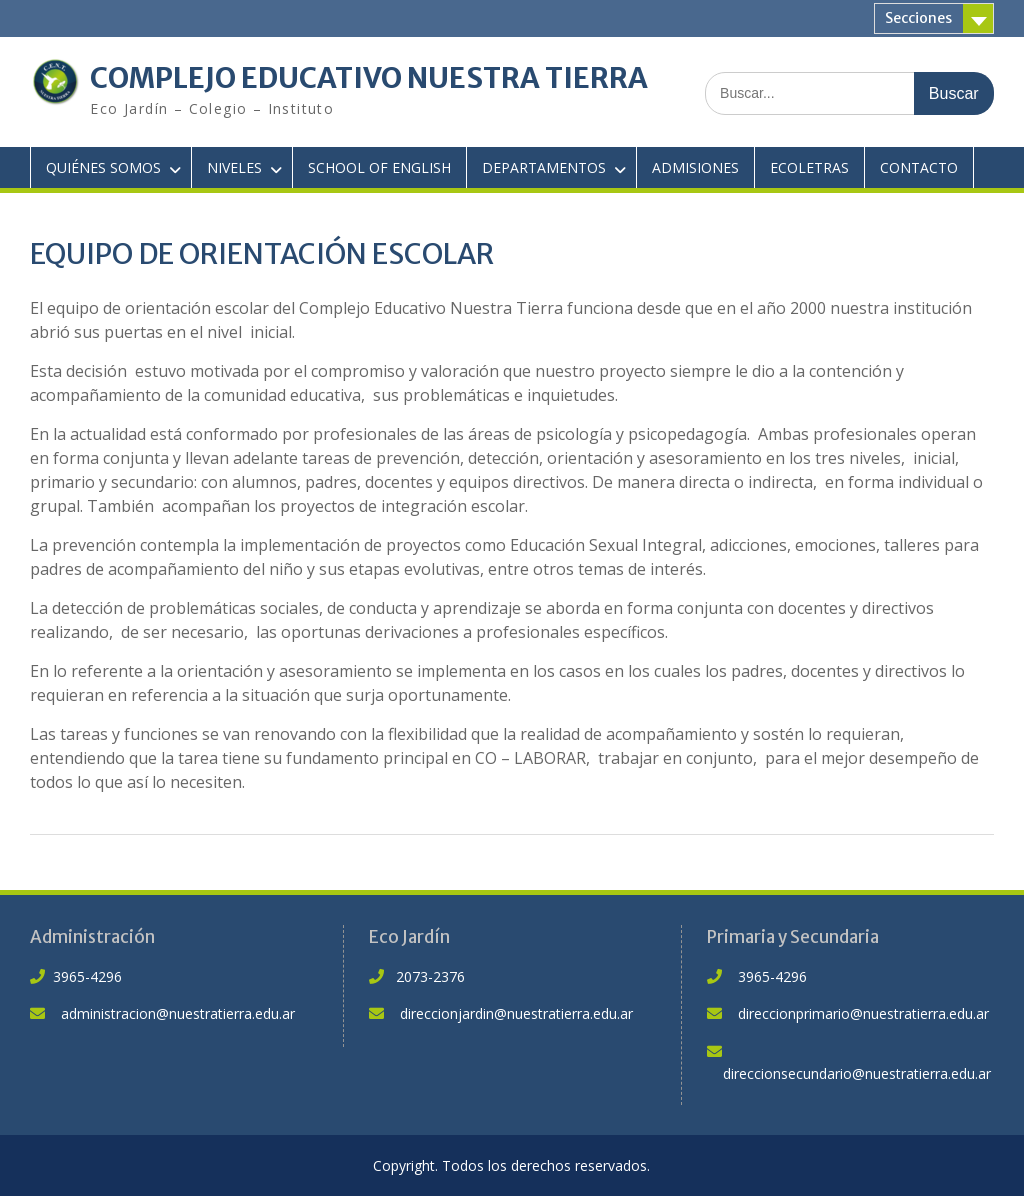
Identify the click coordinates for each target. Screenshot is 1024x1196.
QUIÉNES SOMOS (103, 167)
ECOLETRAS (809, 167)
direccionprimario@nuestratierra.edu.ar (863, 1013)
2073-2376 (430, 976)
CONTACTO (919, 167)
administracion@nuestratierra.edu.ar (178, 1013)
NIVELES (234, 167)
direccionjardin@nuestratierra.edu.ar (516, 1013)
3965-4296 (87, 976)
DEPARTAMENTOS (544, 167)
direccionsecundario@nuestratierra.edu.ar (857, 1073)
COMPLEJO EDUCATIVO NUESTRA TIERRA (369, 78)
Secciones (918, 18)
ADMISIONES (695, 167)
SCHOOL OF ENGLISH (379, 167)
